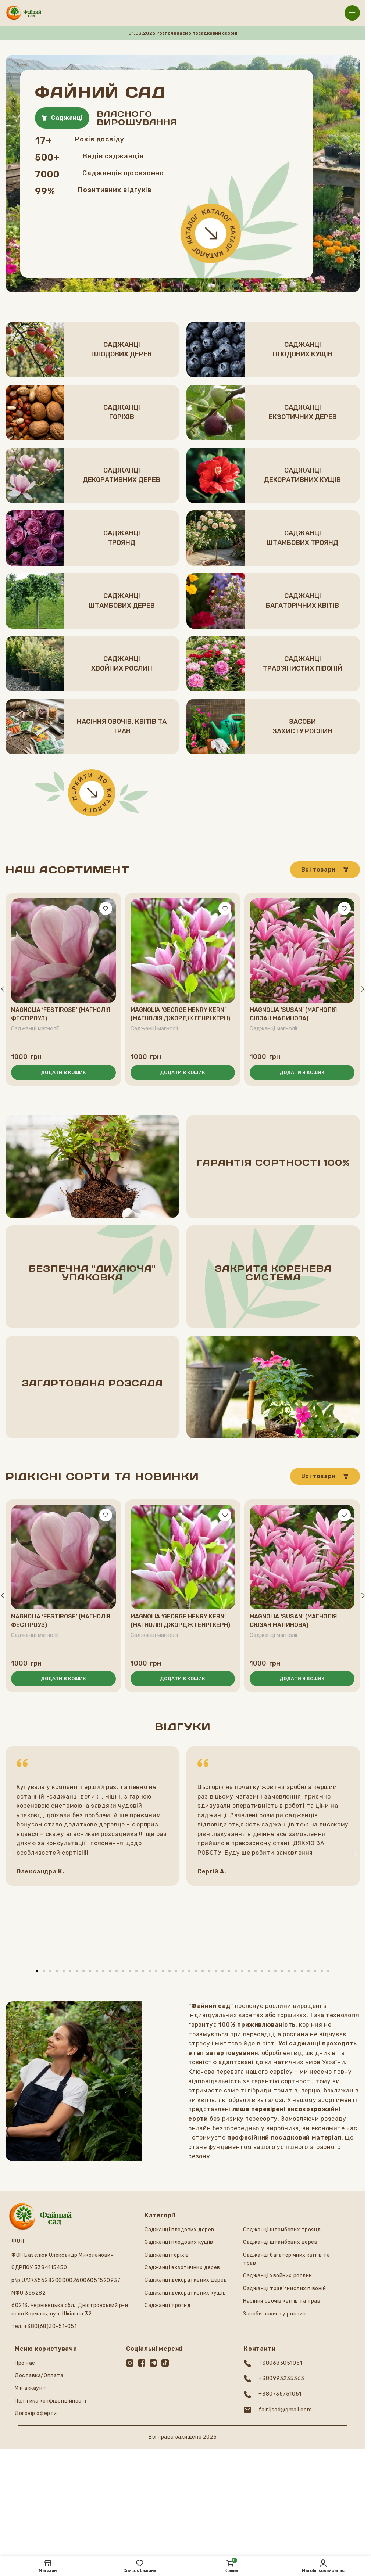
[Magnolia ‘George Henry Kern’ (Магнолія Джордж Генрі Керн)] (183, 950)
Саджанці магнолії (35, 1028)
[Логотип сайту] (24, 12)
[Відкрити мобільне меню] (352, 13)
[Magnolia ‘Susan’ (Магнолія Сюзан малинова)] (302, 950)
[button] (63, 1072)
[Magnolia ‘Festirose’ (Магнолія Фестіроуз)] (63, 950)
